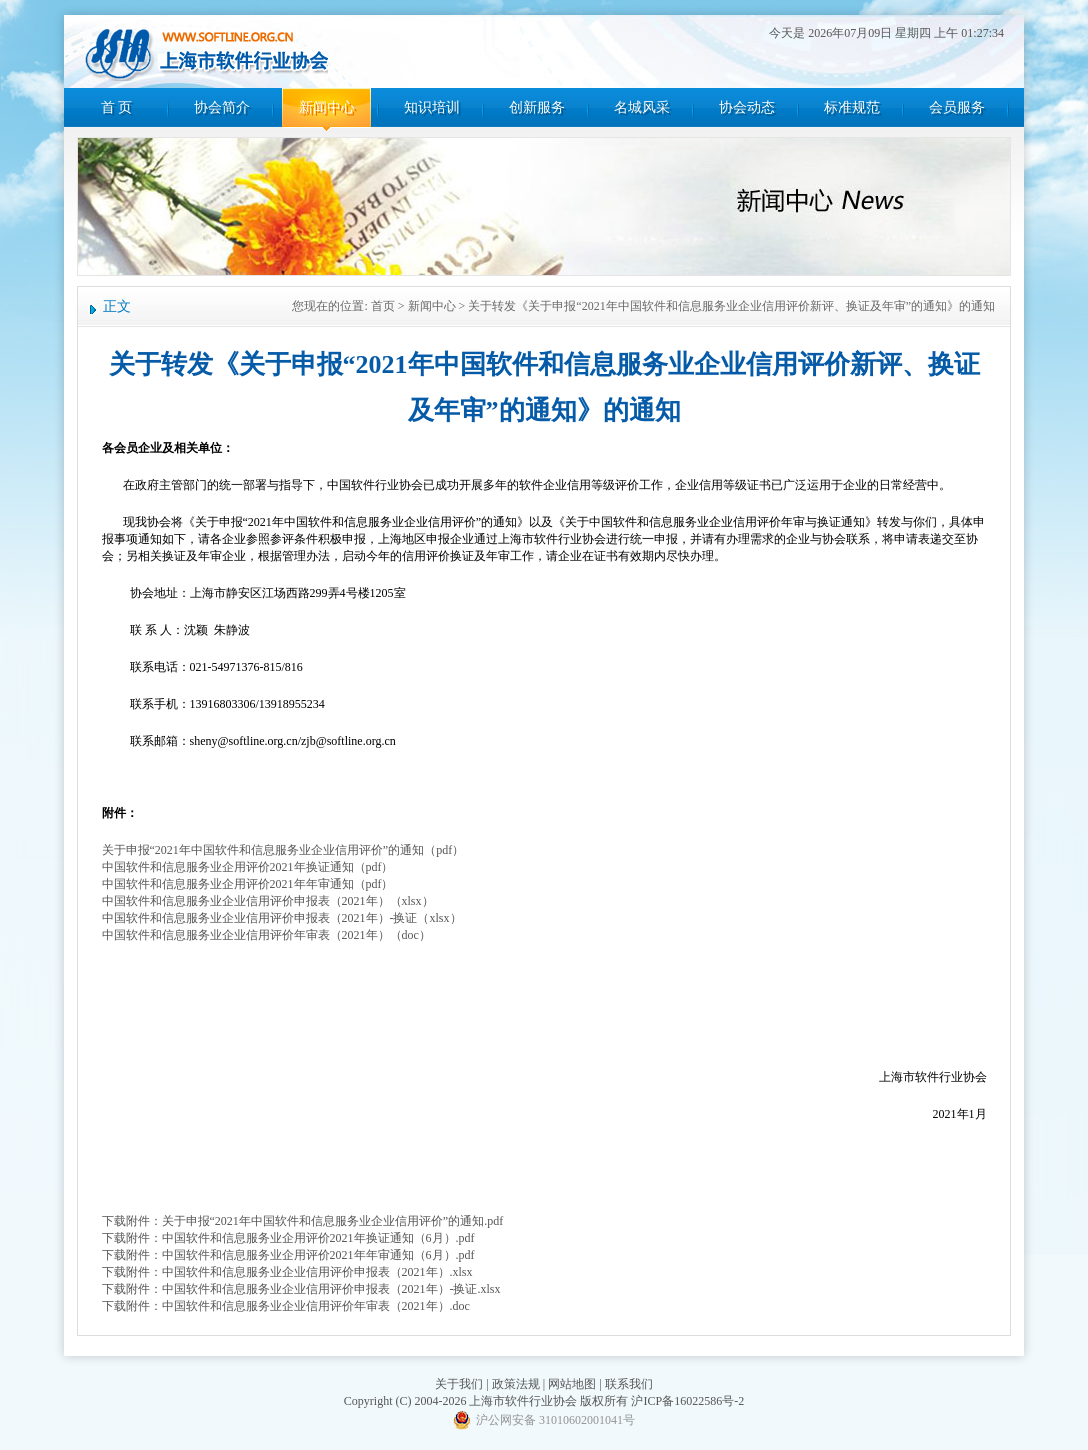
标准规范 (852, 107)
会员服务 (957, 107)
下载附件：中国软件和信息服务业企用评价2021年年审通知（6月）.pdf (288, 1255)
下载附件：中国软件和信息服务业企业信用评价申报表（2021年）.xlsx (287, 1272)
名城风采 (642, 107)
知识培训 (432, 107)
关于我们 (459, 1384)
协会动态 (747, 107)
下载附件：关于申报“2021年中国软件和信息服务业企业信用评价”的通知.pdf (303, 1221)
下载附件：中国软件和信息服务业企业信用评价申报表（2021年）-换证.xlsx (301, 1289)
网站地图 (572, 1384)
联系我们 (629, 1384)
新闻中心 (327, 107)
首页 (383, 306)
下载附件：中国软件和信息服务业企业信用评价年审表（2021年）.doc (286, 1306)
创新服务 (537, 107)
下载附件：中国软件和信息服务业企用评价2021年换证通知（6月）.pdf (288, 1238)
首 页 (117, 107)
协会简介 (222, 107)
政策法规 (516, 1384)
